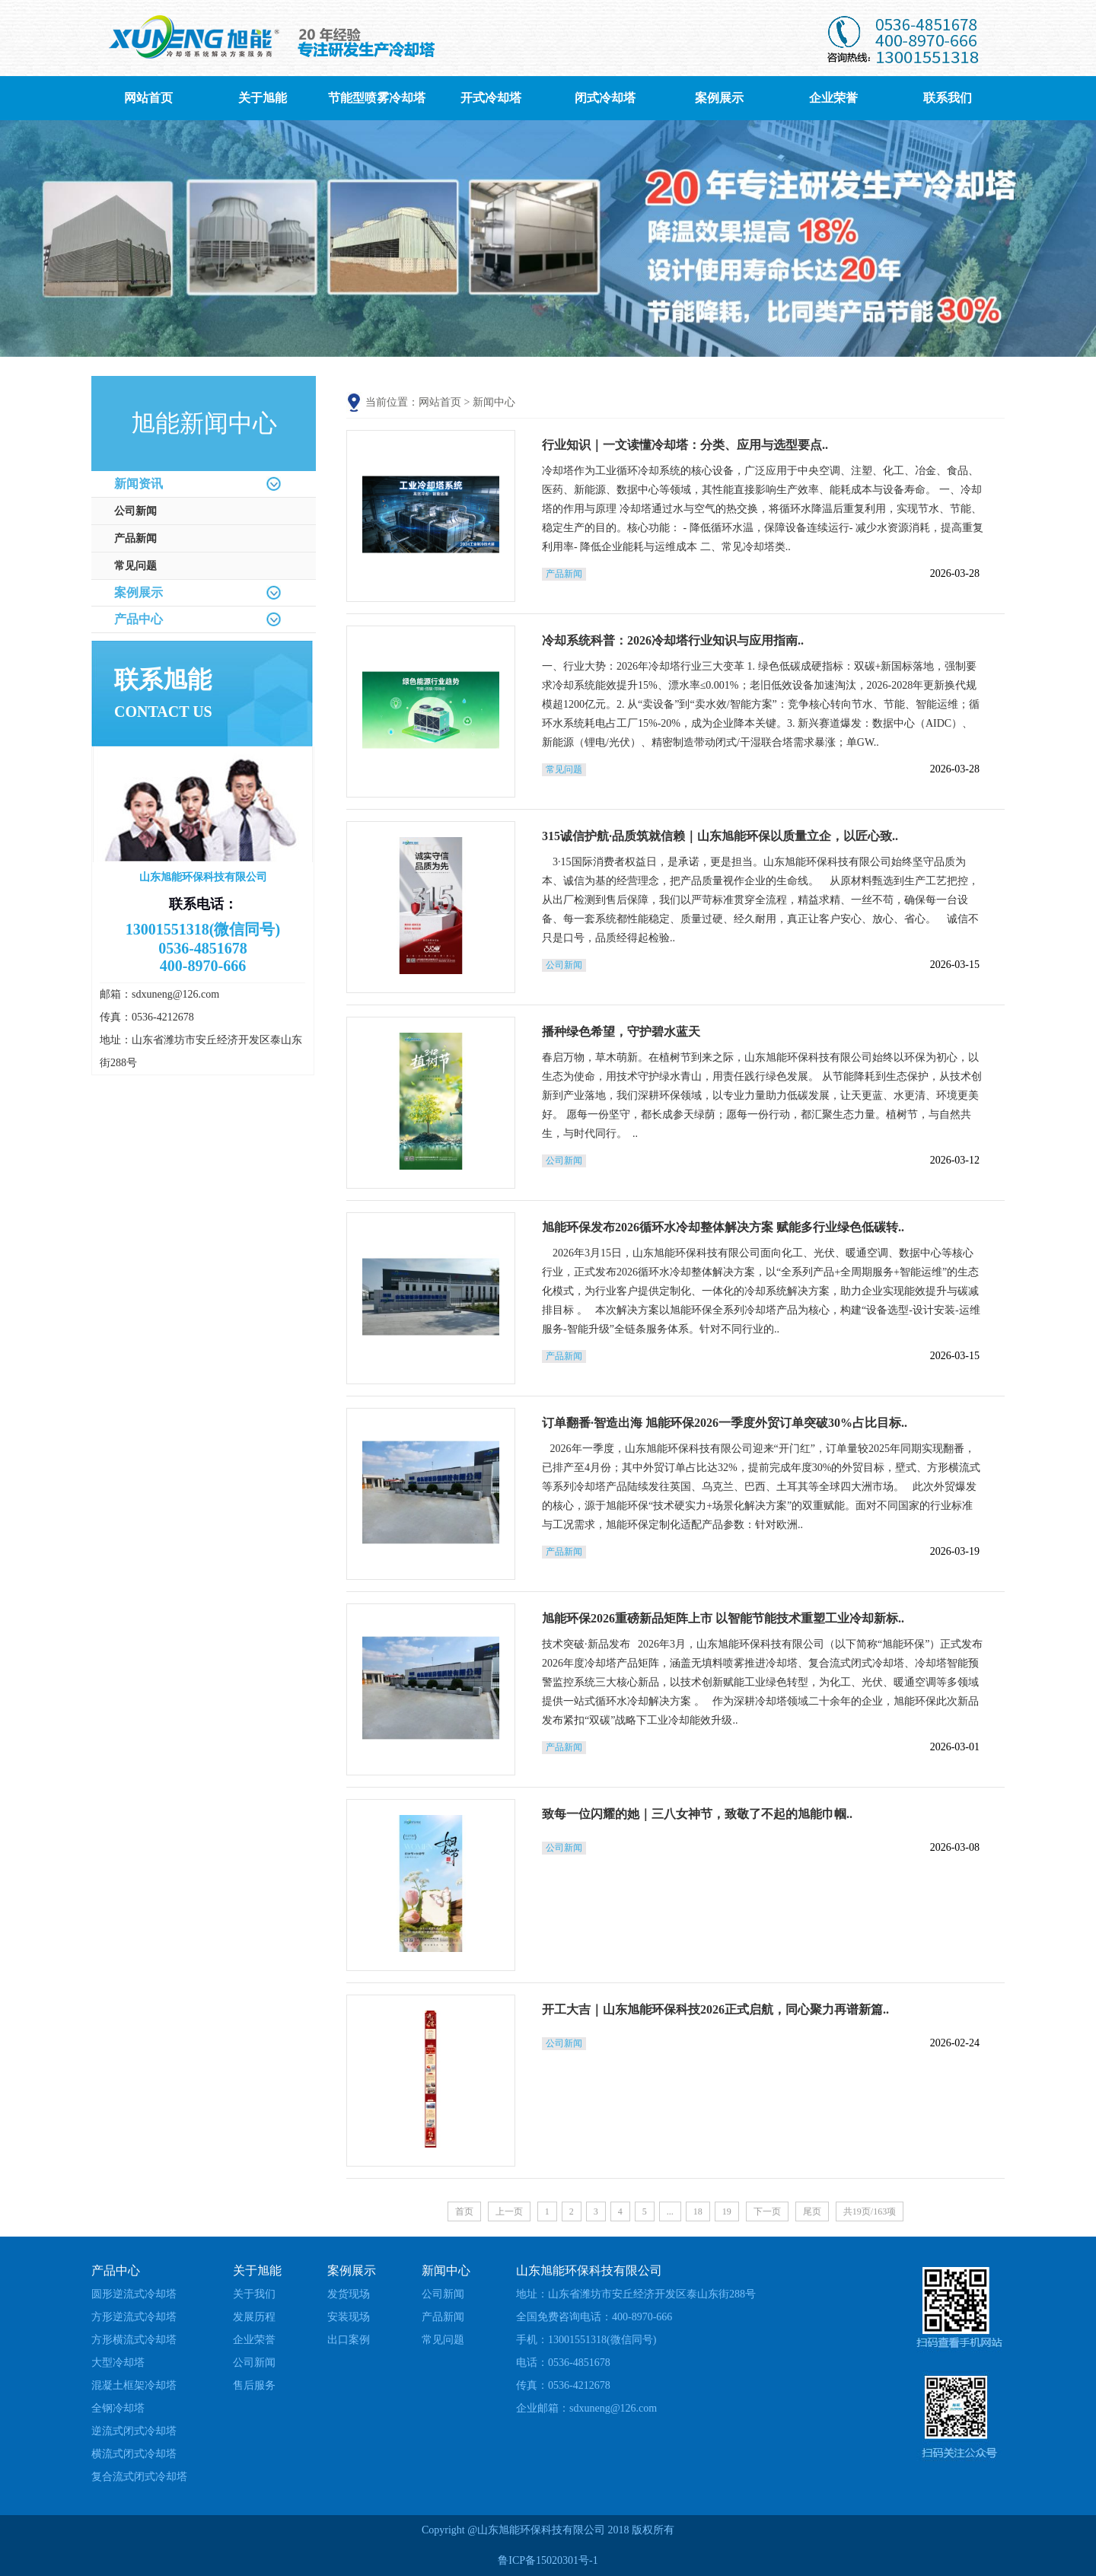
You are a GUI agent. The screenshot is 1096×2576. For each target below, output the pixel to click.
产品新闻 (135, 538)
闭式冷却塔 (605, 97)
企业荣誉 (833, 97)
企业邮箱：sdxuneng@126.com (586, 2408)
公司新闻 (135, 511)
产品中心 (138, 619)
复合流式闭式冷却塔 (139, 2476)
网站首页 (148, 97)
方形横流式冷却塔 (134, 2339)
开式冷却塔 (490, 97)
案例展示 (719, 97)
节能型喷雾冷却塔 (376, 97)
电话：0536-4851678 (563, 2362)
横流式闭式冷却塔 (134, 2454)
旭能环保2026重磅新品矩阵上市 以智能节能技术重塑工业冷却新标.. (723, 1618)
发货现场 (348, 2294)
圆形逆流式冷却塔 (134, 2294)
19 (726, 2211)
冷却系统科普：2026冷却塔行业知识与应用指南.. (673, 640)
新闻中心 (494, 402)
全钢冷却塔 (118, 2408)
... (670, 2211)
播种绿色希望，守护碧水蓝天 (621, 1031)
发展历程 (254, 2317)
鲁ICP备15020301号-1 (547, 2560)
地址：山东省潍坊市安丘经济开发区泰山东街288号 (636, 2294)
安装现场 (348, 2317)
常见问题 (135, 566)
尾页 (812, 2211)
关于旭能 (262, 97)
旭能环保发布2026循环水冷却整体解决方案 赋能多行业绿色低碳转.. (723, 1227)
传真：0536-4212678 (563, 2385)
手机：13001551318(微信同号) (586, 2339)
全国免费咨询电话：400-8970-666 (594, 2317)
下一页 (767, 2211)
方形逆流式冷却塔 (134, 2317)
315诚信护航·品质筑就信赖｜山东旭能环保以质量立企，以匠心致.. (720, 835)
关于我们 (254, 2294)
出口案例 (348, 2339)
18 (698, 2211)
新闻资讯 (138, 483)
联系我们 (947, 97)
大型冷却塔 (118, 2362)
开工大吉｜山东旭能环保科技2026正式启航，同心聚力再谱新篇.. (715, 2009)
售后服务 (254, 2385)
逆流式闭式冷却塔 (134, 2431)
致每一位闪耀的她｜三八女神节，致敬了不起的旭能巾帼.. (697, 1813)
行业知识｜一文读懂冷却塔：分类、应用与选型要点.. (685, 444)
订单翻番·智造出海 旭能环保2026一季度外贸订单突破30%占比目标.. (724, 1422)
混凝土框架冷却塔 (134, 2385)
